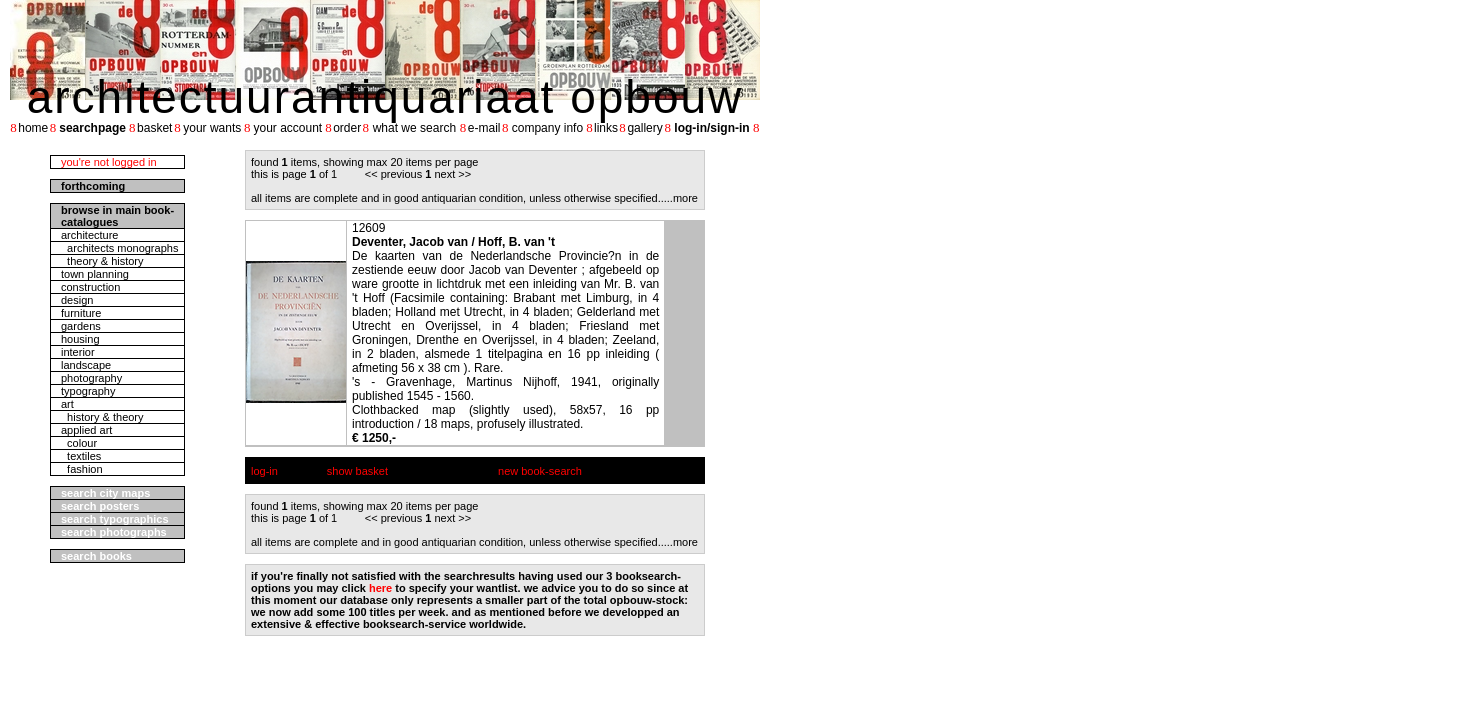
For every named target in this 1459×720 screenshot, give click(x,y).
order (347, 128)
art (67, 404)
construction (90, 287)
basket (154, 128)
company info (547, 128)
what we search (414, 128)
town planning (95, 274)
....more (679, 198)
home (33, 128)
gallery (644, 128)
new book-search (540, 471)
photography (91, 378)
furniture (81, 313)
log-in (264, 471)
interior (78, 352)
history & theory (102, 417)
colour (79, 443)
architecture (89, 235)
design (77, 300)
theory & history (102, 261)
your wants (212, 128)
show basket (357, 471)
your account (287, 128)
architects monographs (119, 248)
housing (80, 339)
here (380, 588)
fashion (82, 469)
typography (88, 391)
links (606, 128)
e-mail (484, 128)
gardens (81, 326)
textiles (81, 456)
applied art (86, 430)
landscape (86, 365)
